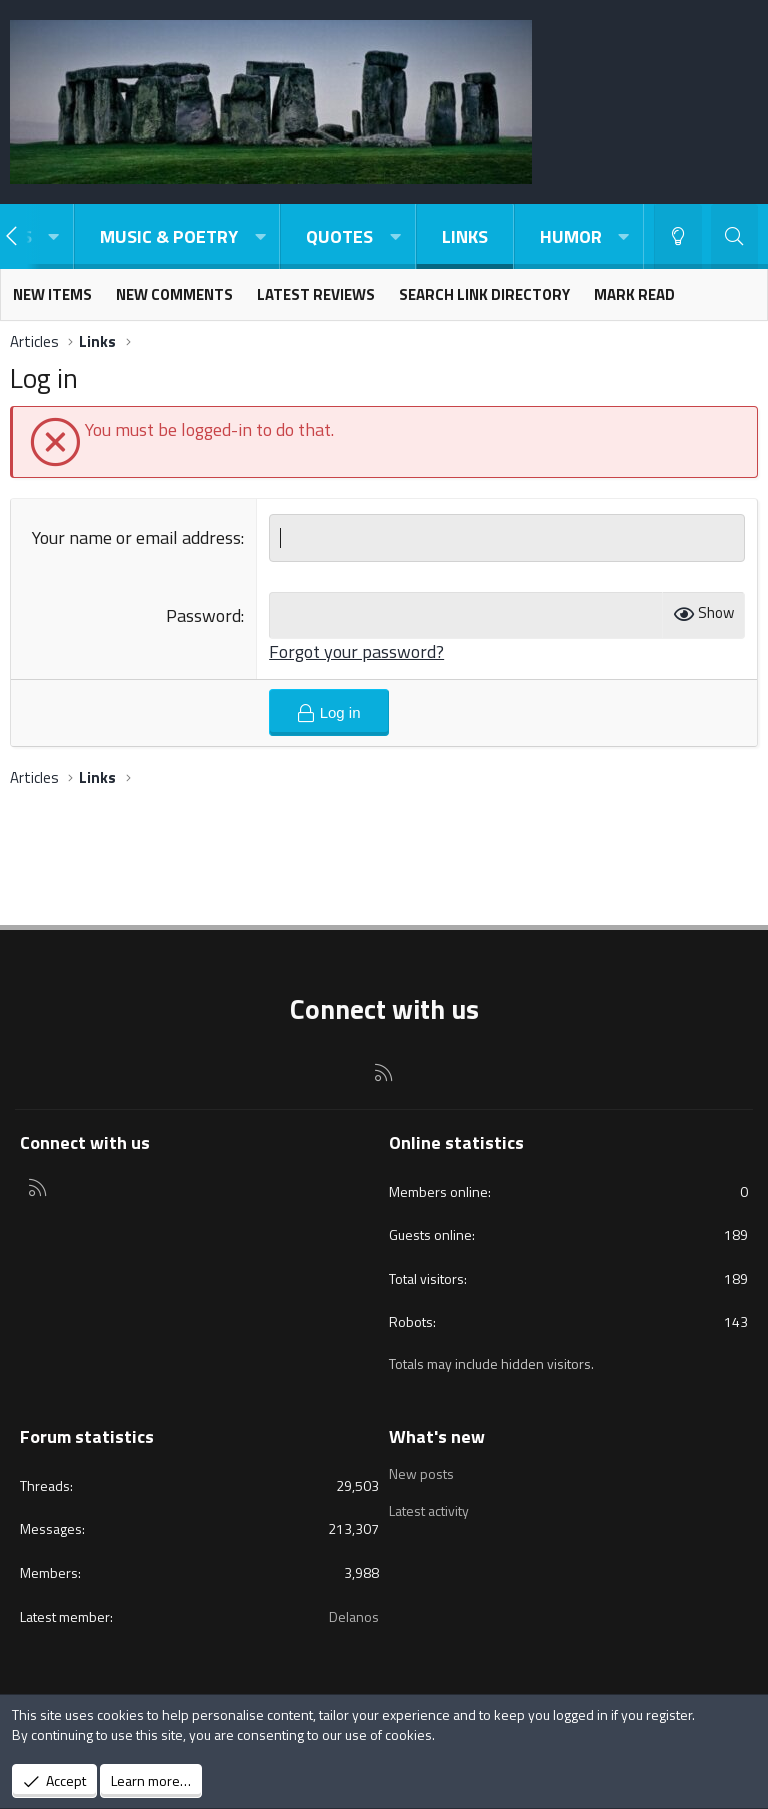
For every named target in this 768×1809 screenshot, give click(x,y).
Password (203, 615)
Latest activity (429, 1510)
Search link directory (484, 294)
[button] (54, 236)
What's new (437, 1436)
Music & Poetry (169, 236)
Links (465, 236)
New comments (174, 294)
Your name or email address (136, 537)
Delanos (354, 1616)
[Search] (734, 236)
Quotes (339, 236)
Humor (571, 236)
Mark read (634, 294)
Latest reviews (316, 294)
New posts (421, 1474)
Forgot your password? (356, 651)
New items (52, 294)
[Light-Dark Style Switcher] (678, 236)
